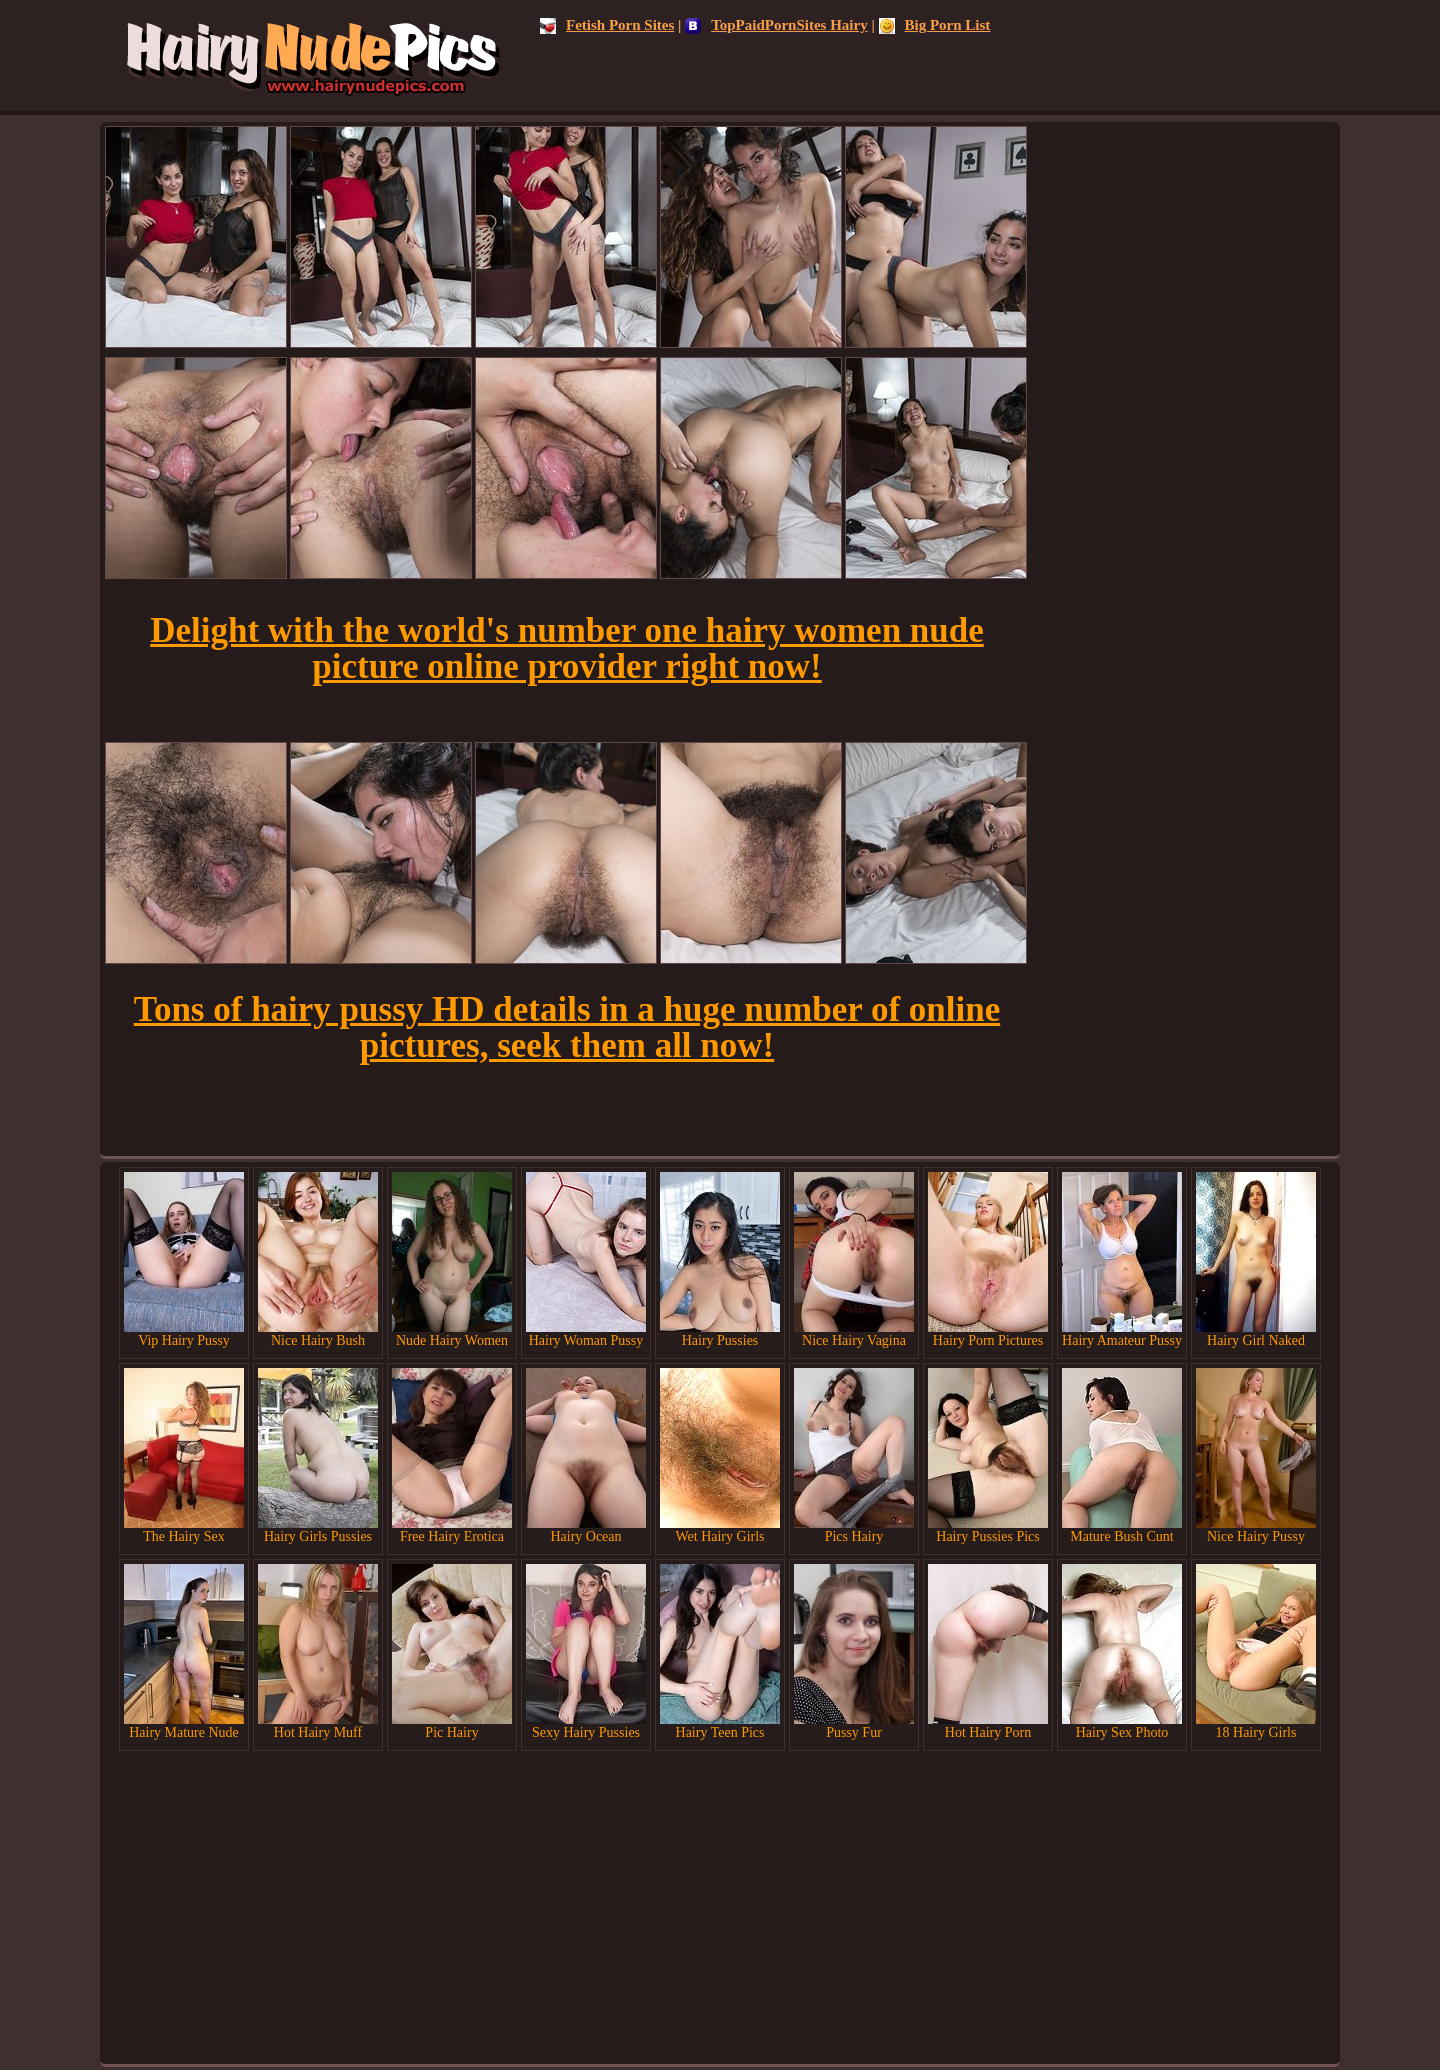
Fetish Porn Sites (607, 25)
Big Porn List (935, 25)
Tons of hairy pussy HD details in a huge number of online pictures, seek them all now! (567, 1027)
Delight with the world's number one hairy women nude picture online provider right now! (567, 648)
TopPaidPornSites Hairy (776, 25)
